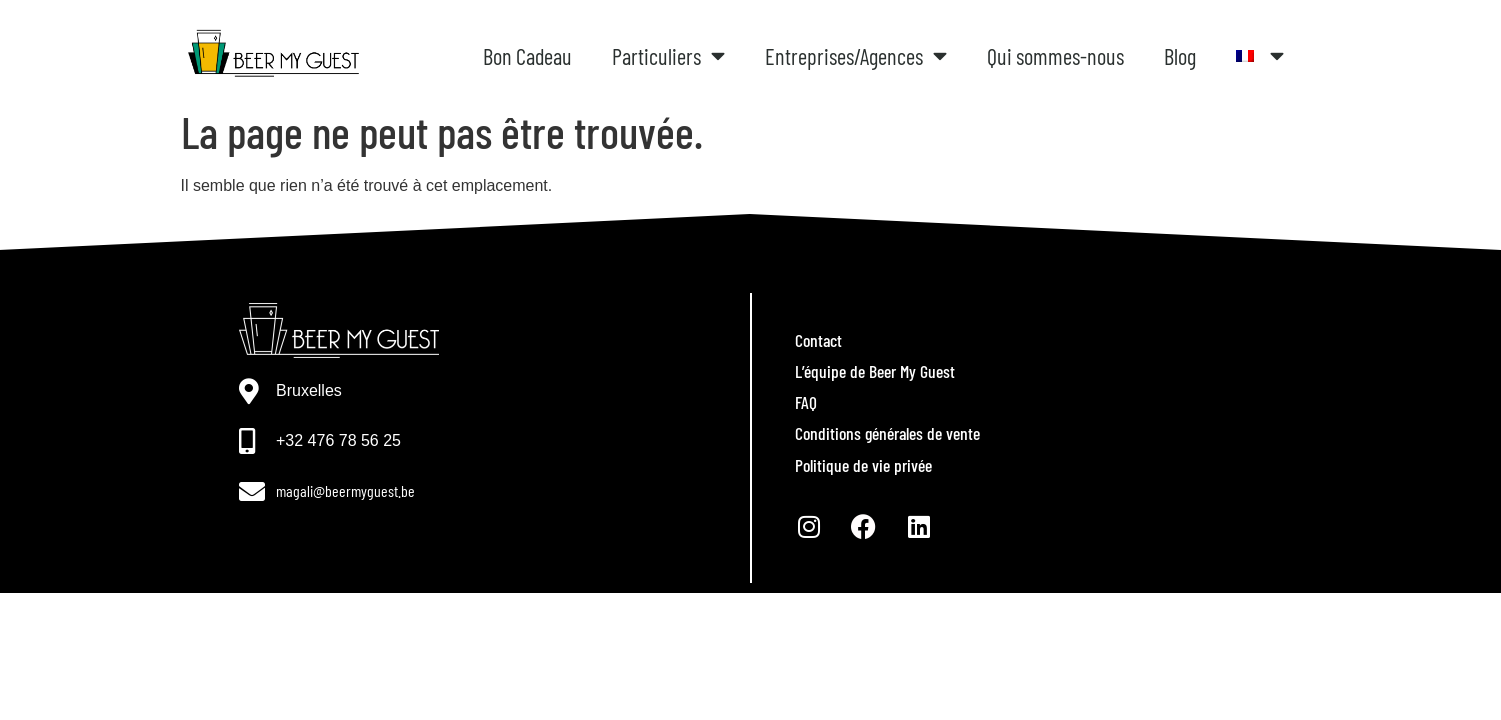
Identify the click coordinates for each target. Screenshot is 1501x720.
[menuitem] (1260, 56)
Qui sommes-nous (1055, 56)
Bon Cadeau (527, 56)
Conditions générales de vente (887, 433)
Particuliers (668, 56)
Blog (1180, 56)
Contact (818, 340)
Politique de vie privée (863, 465)
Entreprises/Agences (856, 56)
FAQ (806, 402)
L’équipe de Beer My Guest (875, 371)
